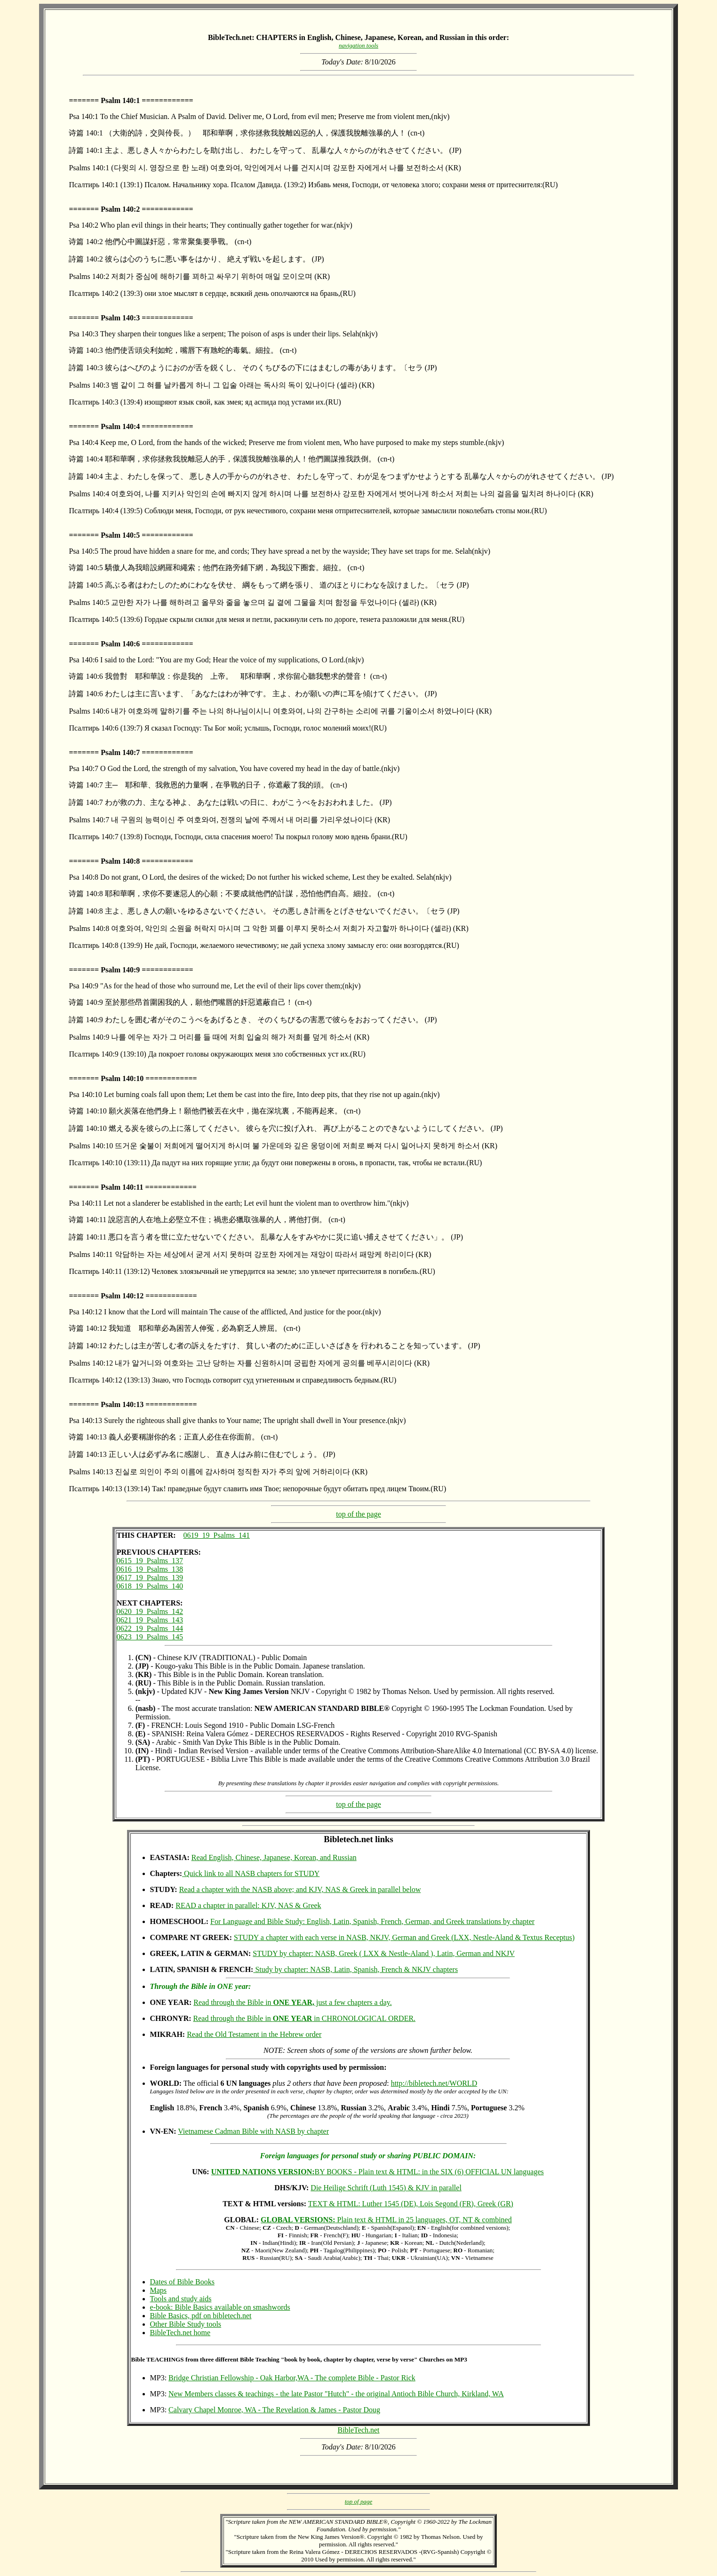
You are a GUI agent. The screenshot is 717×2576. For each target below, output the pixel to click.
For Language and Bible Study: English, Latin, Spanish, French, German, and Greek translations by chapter (372, 1921)
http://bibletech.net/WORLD (434, 2083)
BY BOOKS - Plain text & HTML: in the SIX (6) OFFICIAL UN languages (377, 2172)
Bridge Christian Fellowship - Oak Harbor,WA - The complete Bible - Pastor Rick (291, 2378)
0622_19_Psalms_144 (150, 1628)
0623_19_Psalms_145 (150, 1637)
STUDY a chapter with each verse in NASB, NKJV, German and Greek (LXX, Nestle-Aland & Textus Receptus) (404, 1937)
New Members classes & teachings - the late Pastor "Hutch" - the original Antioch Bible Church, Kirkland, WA (336, 2394)
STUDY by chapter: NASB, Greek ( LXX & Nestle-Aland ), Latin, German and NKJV (384, 1953)
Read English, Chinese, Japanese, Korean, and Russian (274, 1857)
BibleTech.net (358, 2430)
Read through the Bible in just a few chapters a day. (292, 2002)
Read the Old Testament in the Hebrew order (254, 2034)
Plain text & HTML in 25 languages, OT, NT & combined (386, 2220)
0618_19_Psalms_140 (150, 1586)
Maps (158, 2290)
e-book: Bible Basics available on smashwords (220, 2307)
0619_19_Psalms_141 (216, 1535)
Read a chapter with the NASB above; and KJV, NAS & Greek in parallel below (300, 1889)
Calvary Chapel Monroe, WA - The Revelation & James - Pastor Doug (274, 2410)
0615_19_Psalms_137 (150, 1561)
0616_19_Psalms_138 (150, 1569)
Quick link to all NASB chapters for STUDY (250, 1873)
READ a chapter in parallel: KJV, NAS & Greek (248, 1905)
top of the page (358, 1514)
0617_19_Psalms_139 (150, 1578)
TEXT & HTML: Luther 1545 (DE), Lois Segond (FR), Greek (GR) (410, 2204)
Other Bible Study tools (186, 2324)
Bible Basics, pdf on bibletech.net (201, 2316)
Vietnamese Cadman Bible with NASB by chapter (253, 2131)
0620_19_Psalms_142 (150, 1611)
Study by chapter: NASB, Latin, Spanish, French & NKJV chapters (355, 1969)
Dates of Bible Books (182, 2282)
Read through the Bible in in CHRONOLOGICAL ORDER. (304, 2018)
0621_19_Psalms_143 (150, 1620)
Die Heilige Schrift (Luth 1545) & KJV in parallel (386, 2188)
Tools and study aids (181, 2299)
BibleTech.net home (180, 2333)
